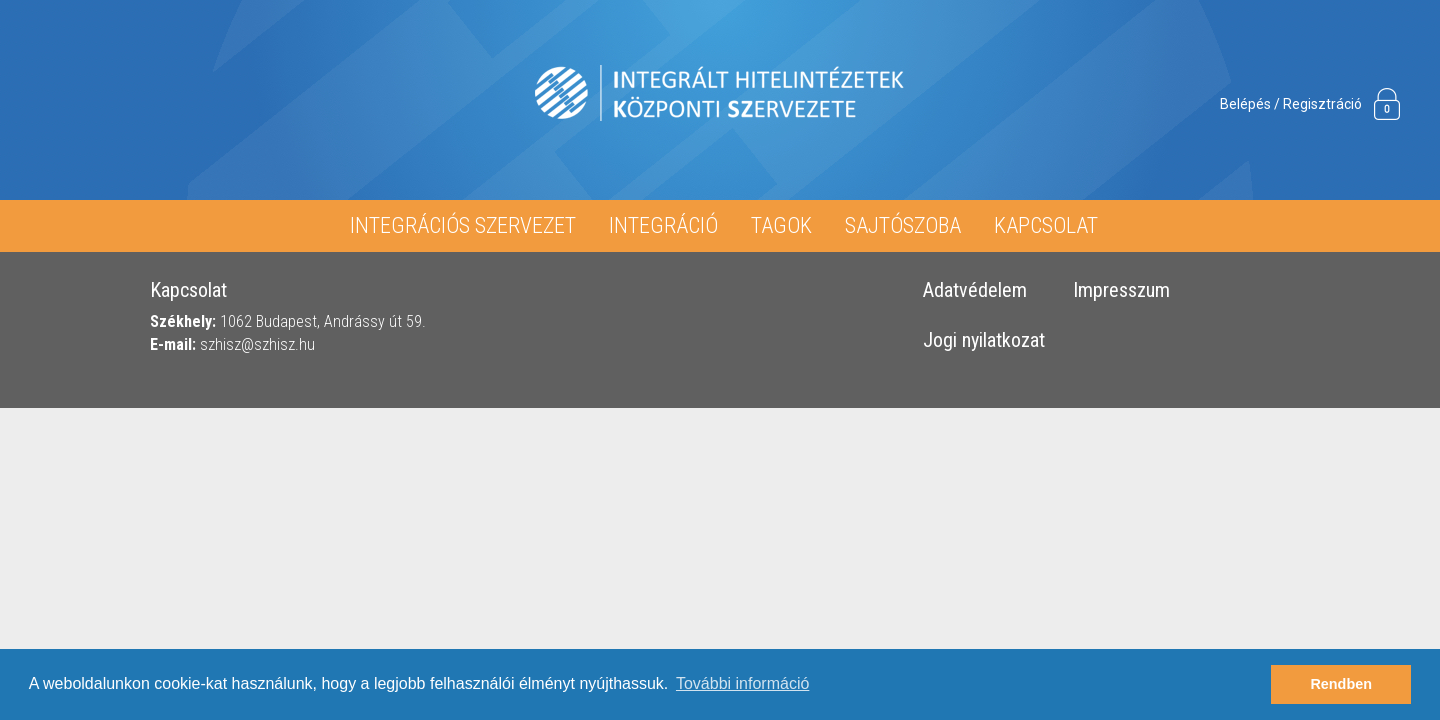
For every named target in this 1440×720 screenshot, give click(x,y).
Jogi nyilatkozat (984, 341)
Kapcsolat (1046, 225)
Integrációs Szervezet (463, 225)
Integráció (663, 225)
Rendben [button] (1341, 684)
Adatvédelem (975, 291)
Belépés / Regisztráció (1291, 104)
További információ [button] (742, 683)
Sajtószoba (903, 225)
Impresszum (1121, 291)
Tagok (781, 225)
